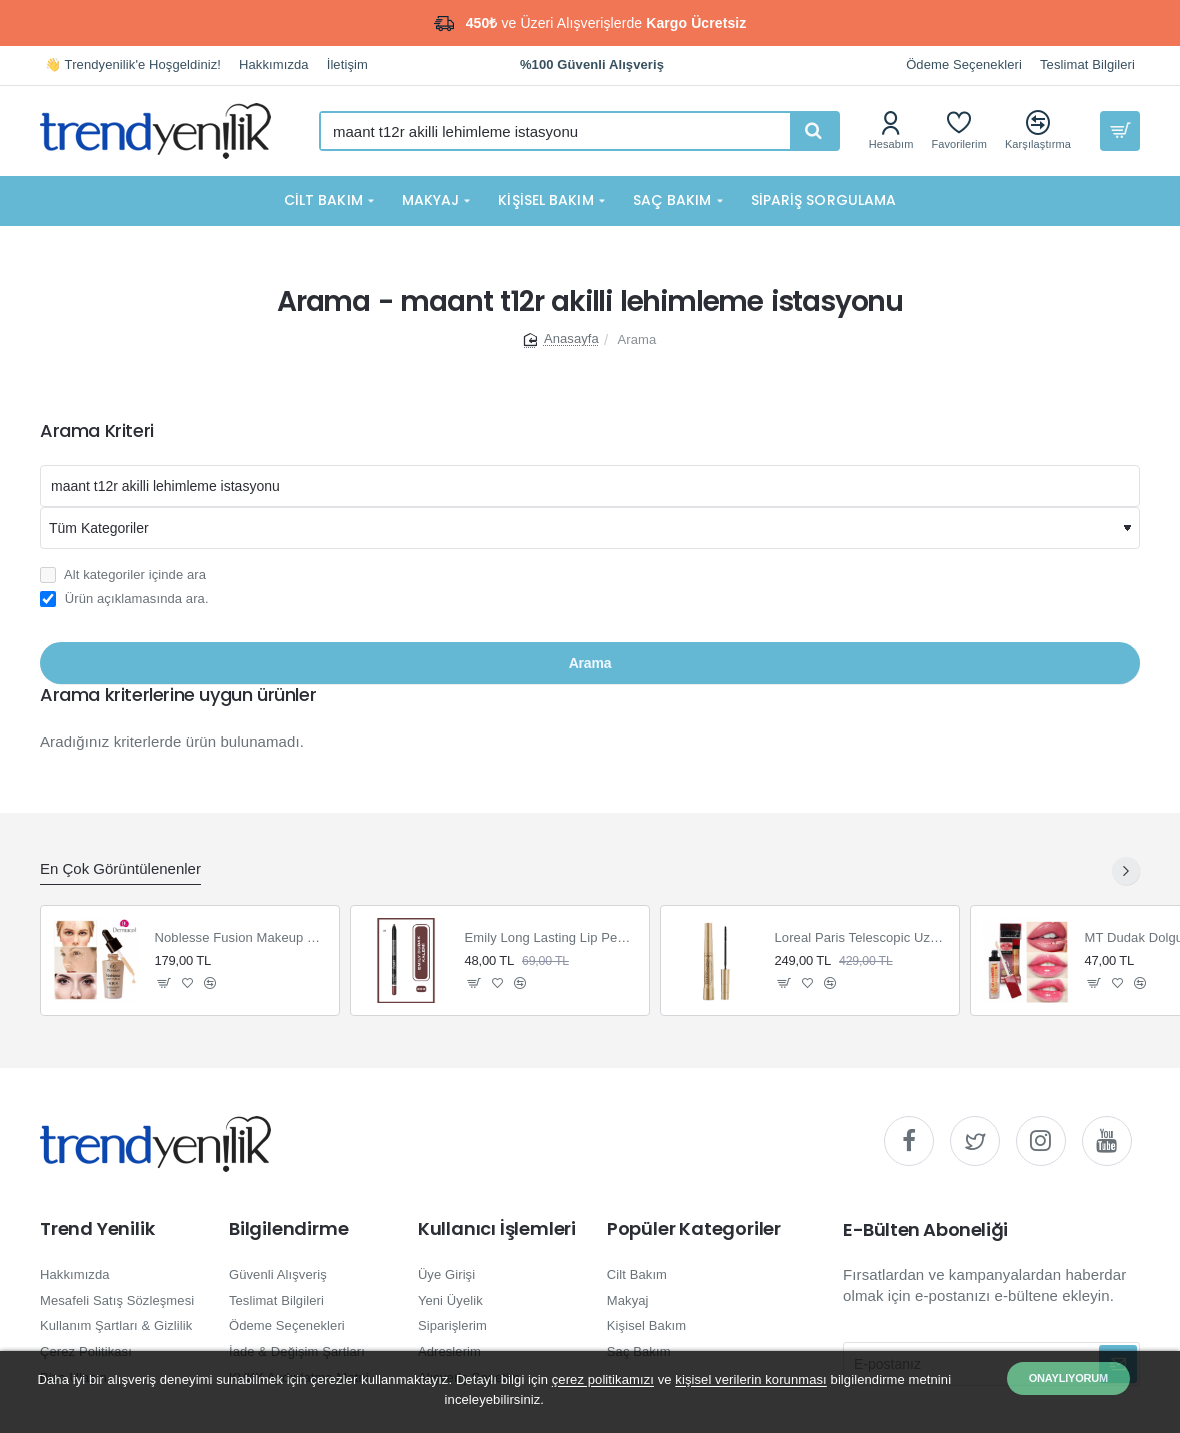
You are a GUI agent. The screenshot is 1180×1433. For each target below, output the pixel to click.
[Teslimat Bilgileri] (1087, 65)
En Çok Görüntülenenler (120, 868)
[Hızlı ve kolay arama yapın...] (814, 131)
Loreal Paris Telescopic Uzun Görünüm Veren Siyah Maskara (861, 937)
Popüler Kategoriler (694, 1229)
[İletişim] (347, 65)
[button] (164, 982)
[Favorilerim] (959, 130)
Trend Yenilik (97, 1229)
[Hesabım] (891, 130)
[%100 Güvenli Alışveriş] (592, 65)
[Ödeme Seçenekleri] (964, 65)
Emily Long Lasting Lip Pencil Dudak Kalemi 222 (551, 937)
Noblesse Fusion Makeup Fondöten (241, 937)
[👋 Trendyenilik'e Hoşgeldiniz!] (133, 65)
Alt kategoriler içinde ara (123, 575)
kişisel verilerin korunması (751, 1379)
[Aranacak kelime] (590, 486)
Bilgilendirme (288, 1229)
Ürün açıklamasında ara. (124, 599)
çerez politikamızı (603, 1379)
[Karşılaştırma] (1038, 130)
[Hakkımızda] (274, 65)
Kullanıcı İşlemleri (497, 1229)
